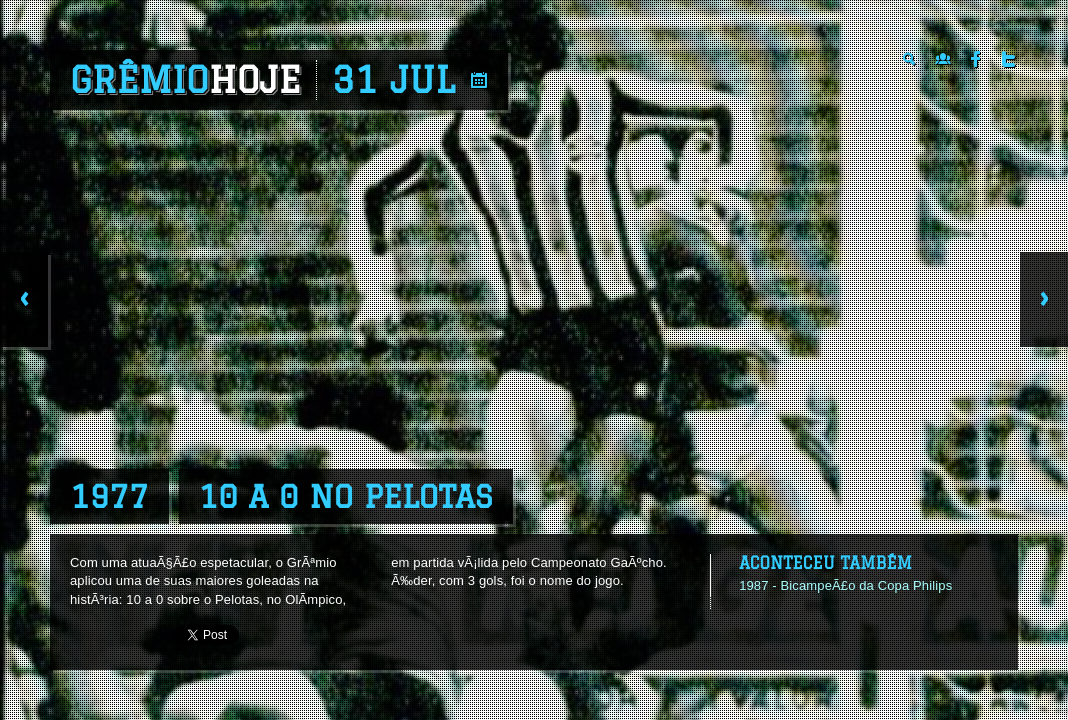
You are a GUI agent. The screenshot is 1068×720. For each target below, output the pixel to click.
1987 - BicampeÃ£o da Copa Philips (845, 585)
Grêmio (185, 80)
